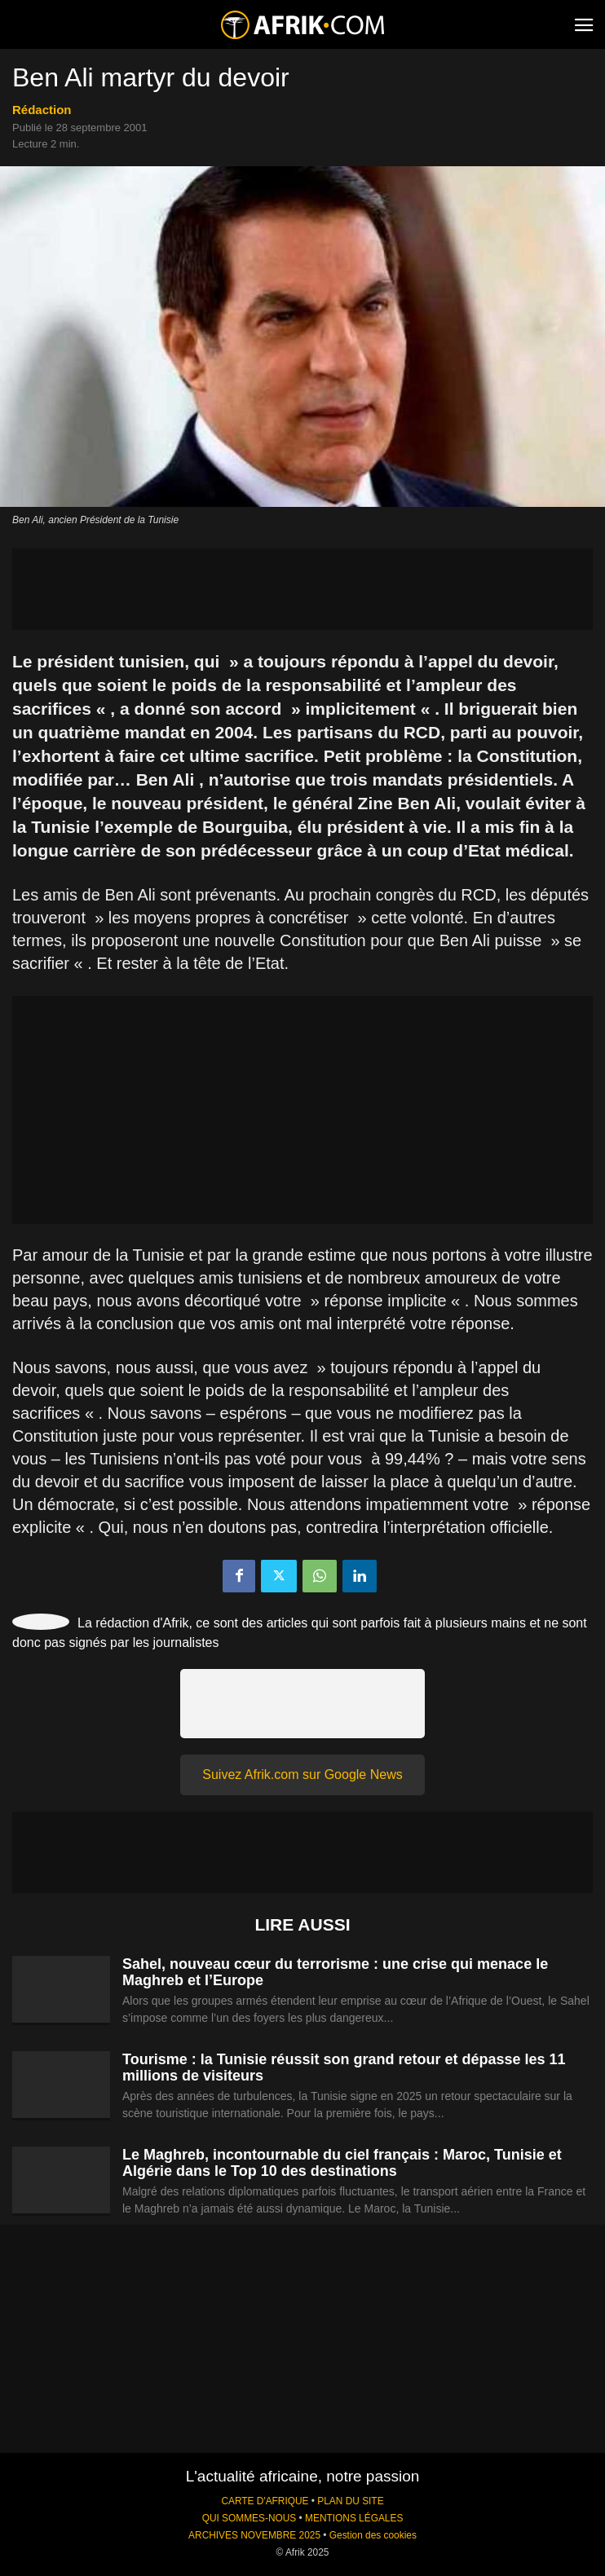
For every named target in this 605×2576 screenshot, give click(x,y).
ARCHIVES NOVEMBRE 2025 (254, 2535)
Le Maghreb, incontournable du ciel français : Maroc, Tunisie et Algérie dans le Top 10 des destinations (342, 2163)
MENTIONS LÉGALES (354, 2518)
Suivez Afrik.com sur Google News (302, 1774)
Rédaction (42, 110)
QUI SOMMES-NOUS (249, 2518)
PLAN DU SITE (350, 2501)
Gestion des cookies (373, 2535)
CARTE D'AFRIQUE (264, 2501)
